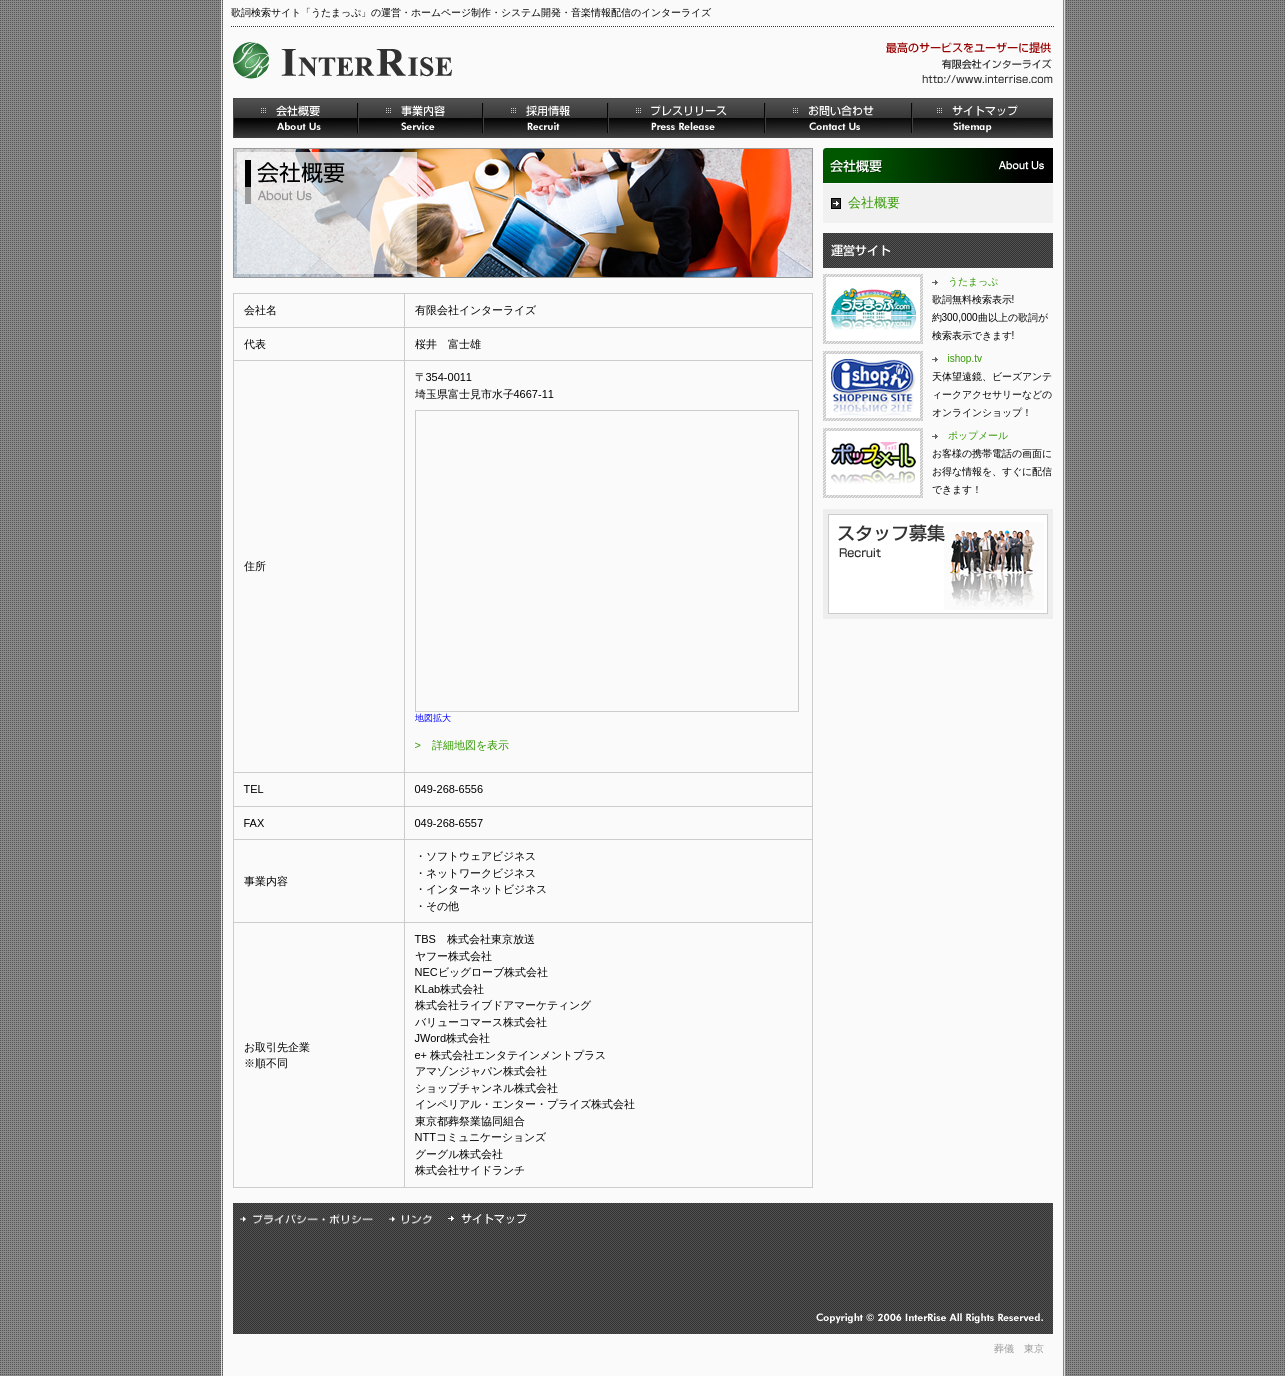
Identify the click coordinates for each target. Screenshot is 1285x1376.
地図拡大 (433, 718)
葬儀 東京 (1019, 1348)
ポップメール (978, 435)
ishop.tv (965, 358)
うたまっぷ (973, 281)
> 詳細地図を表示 (462, 745)
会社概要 (874, 202)
